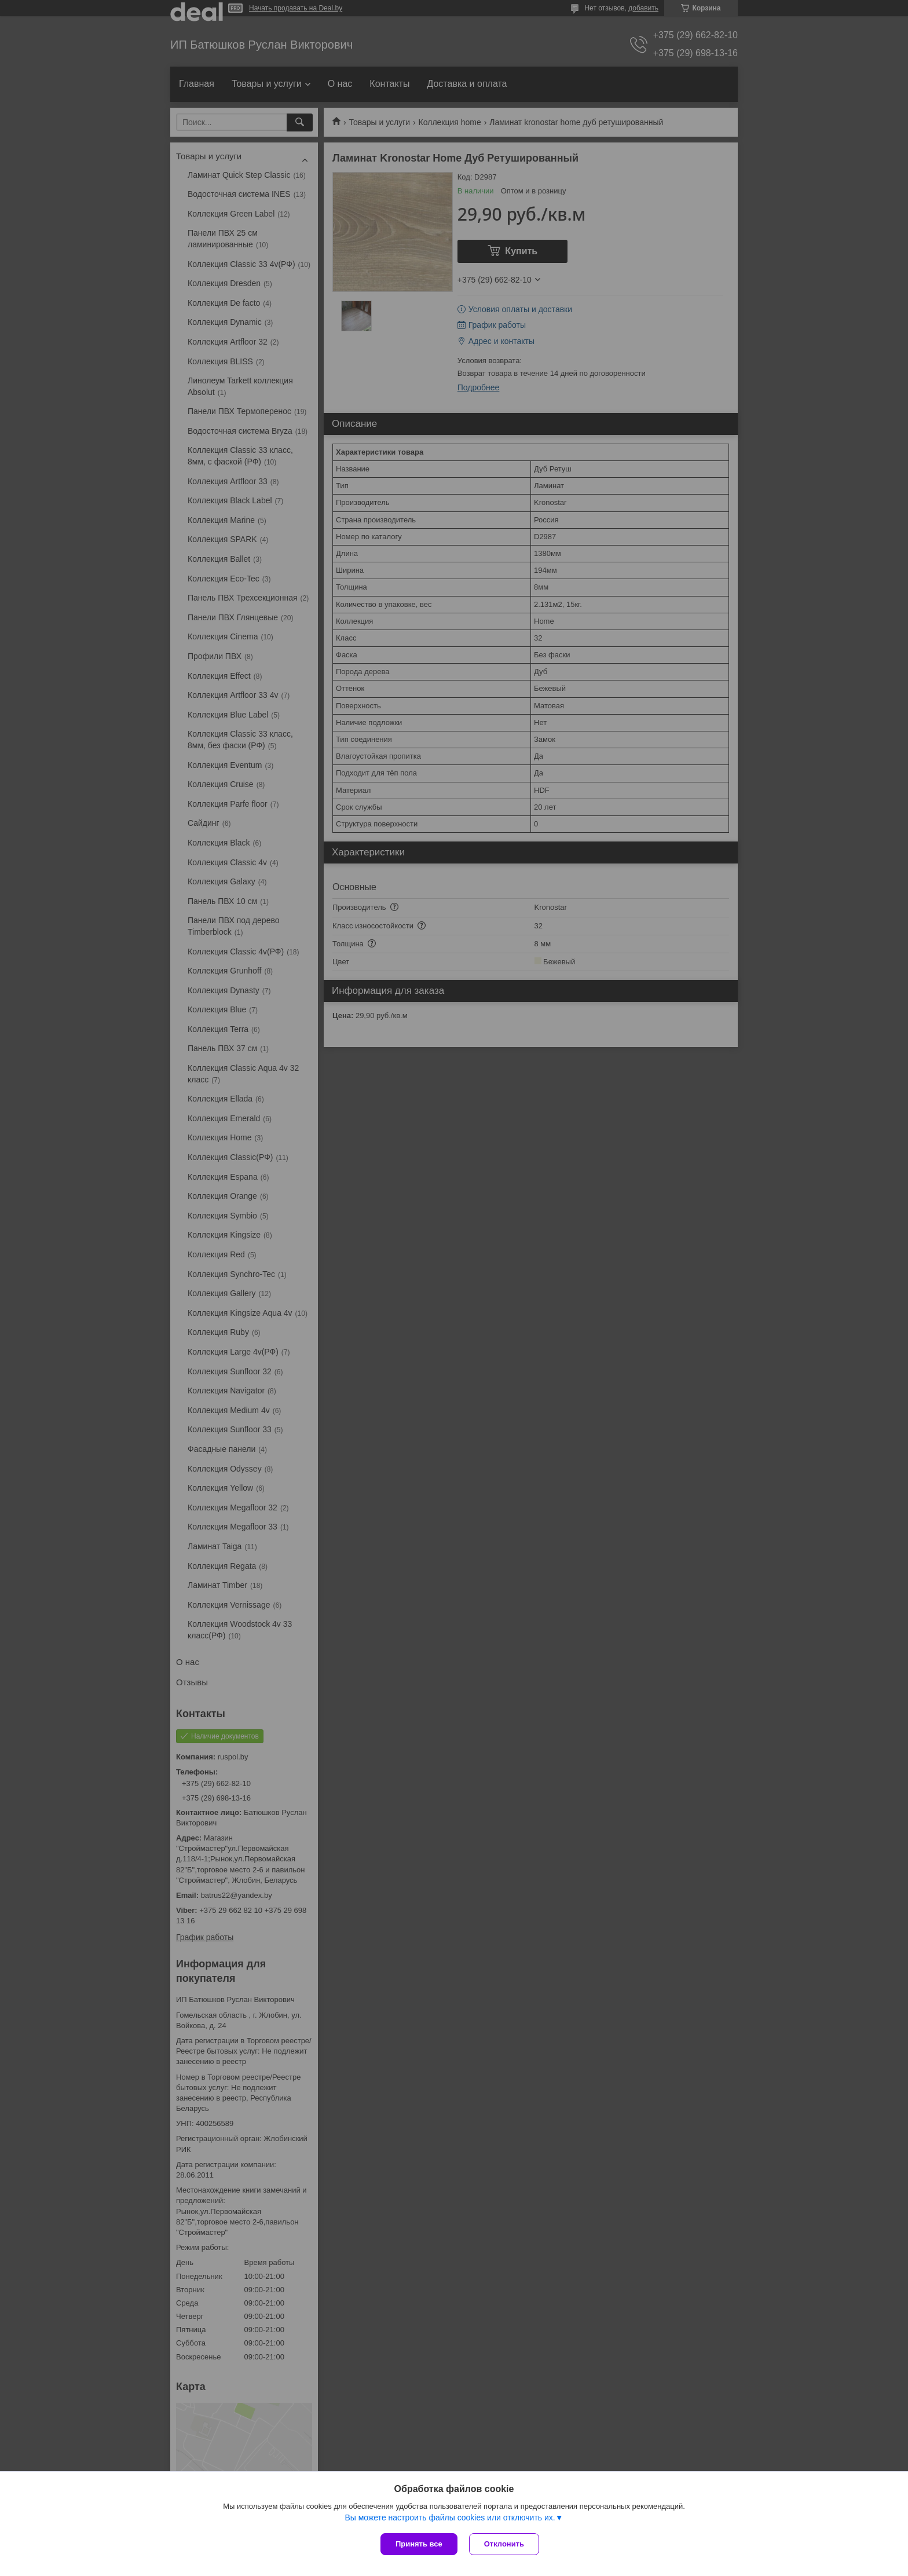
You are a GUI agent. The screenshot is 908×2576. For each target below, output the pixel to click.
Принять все (419, 2544)
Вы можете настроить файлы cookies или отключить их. (450, 2517)
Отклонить (504, 2544)
